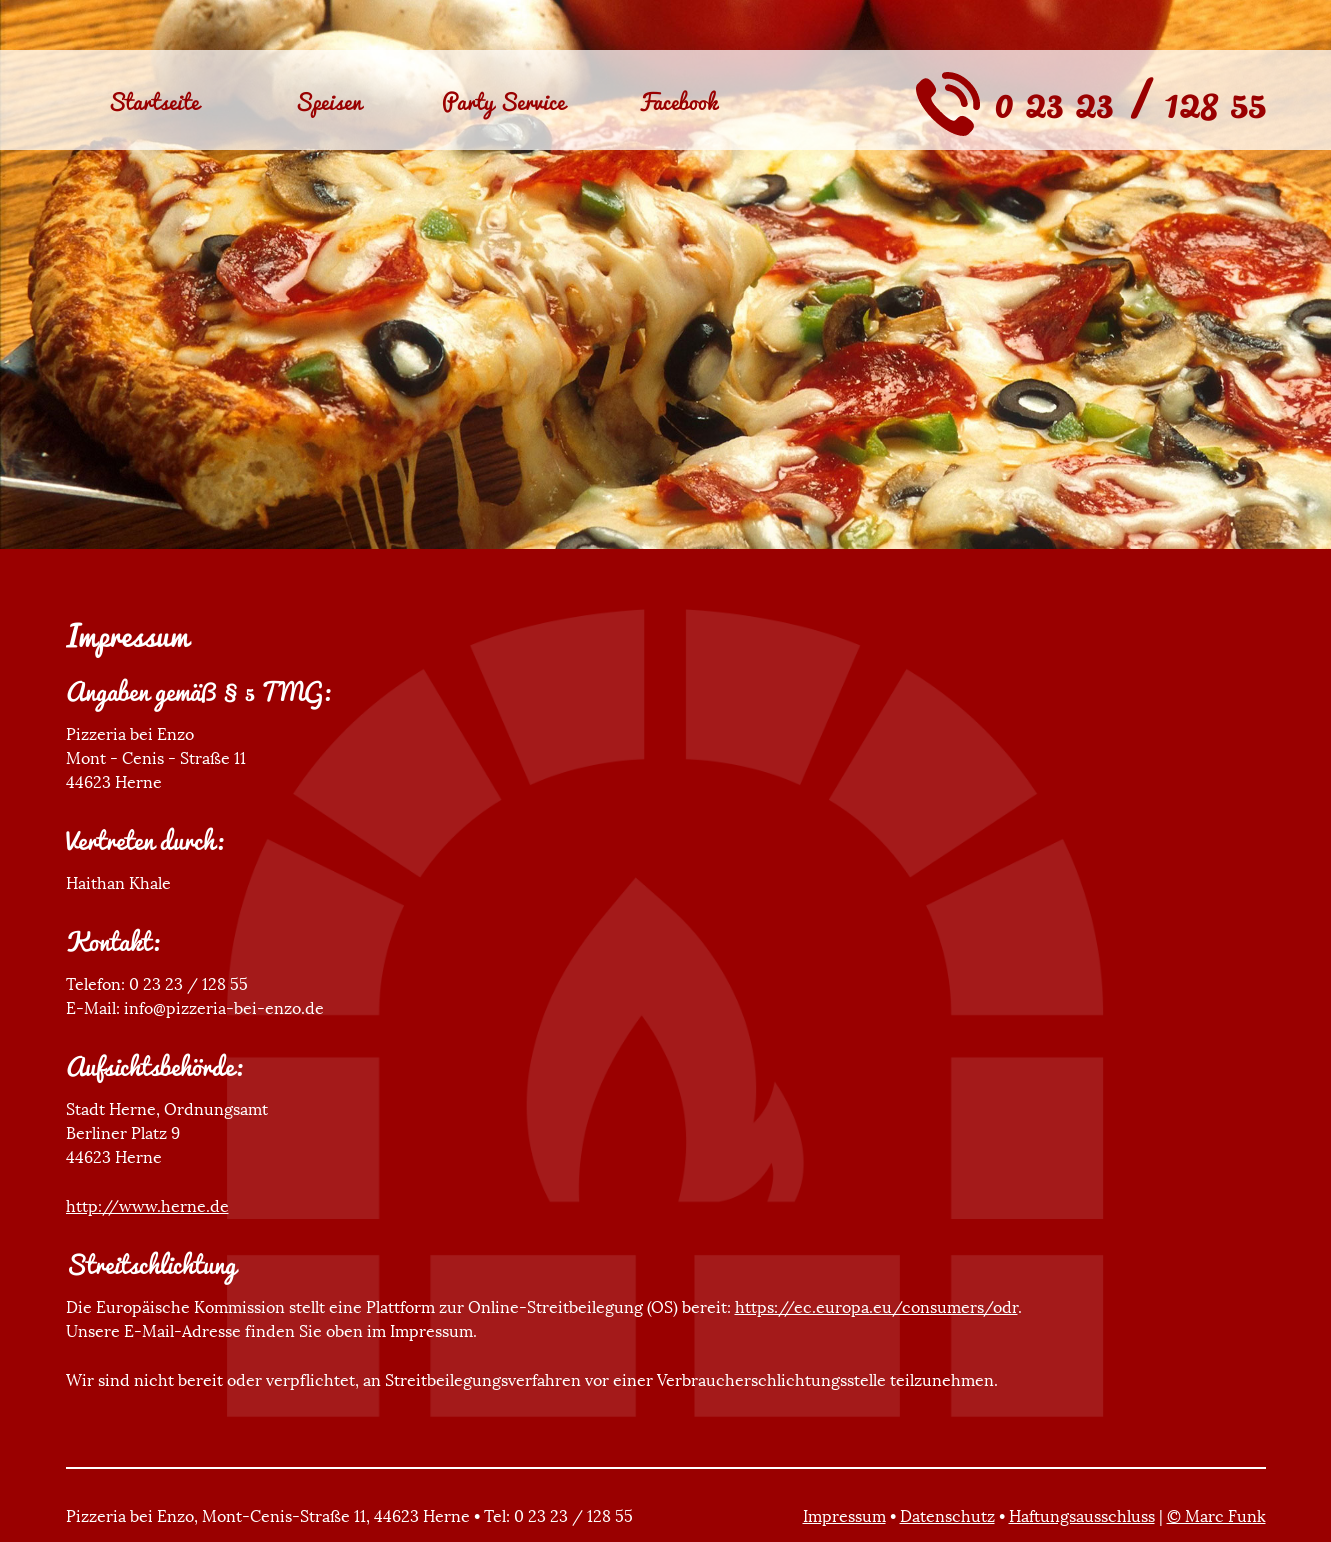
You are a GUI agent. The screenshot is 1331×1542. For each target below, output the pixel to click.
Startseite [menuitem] (153, 101)
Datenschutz (947, 1516)
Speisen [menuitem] (328, 101)
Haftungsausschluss (1082, 1516)
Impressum (844, 1516)
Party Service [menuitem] (503, 101)
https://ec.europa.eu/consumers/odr (876, 1307)
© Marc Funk (1216, 1516)
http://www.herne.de (147, 1206)
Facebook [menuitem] (678, 101)
